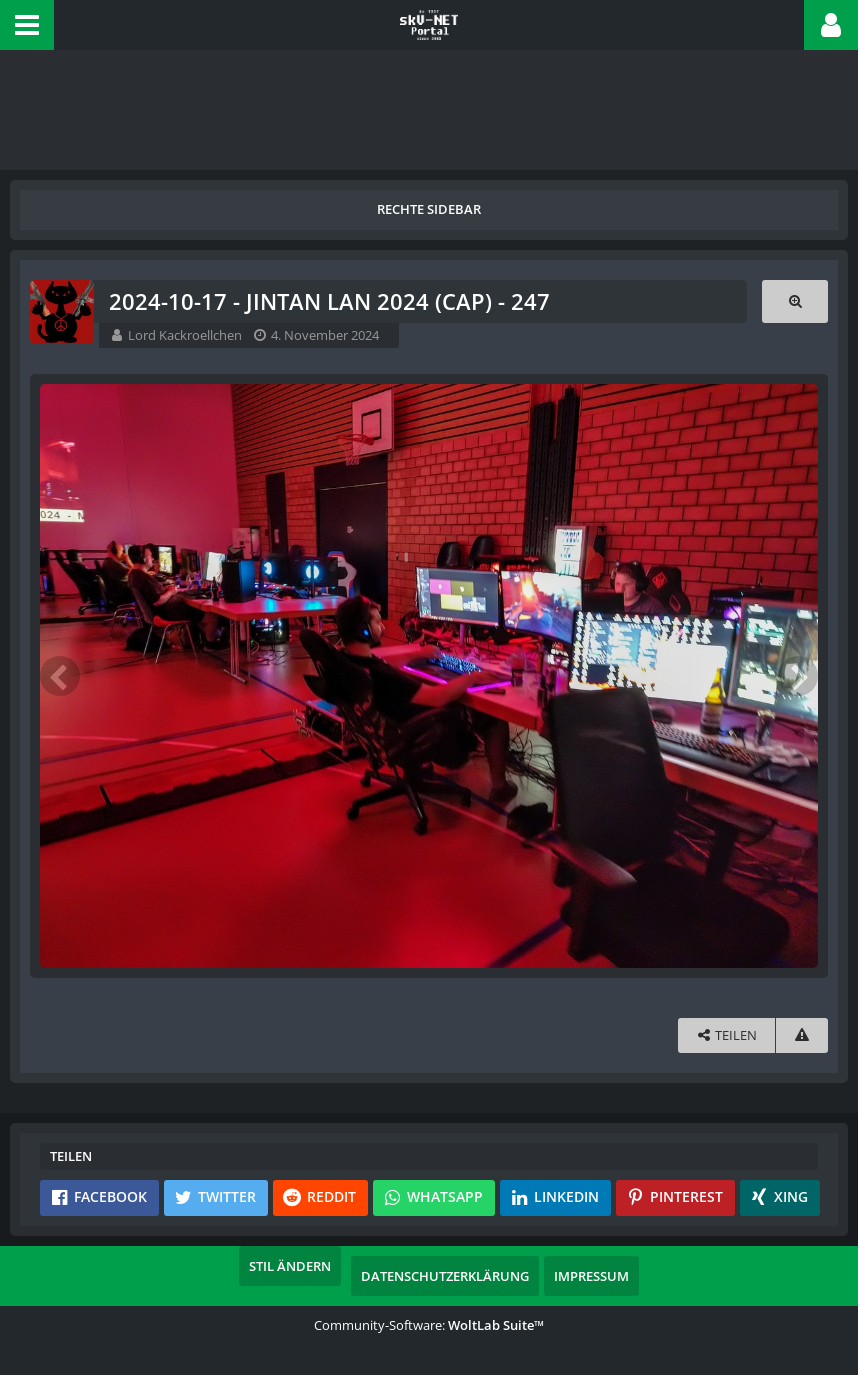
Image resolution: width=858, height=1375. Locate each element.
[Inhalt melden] (802, 1035)
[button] (27, 25)
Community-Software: (429, 1325)
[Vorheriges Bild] (60, 676)
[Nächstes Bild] (798, 676)
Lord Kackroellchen (185, 335)
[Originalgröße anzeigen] (795, 301)
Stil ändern (290, 1266)
